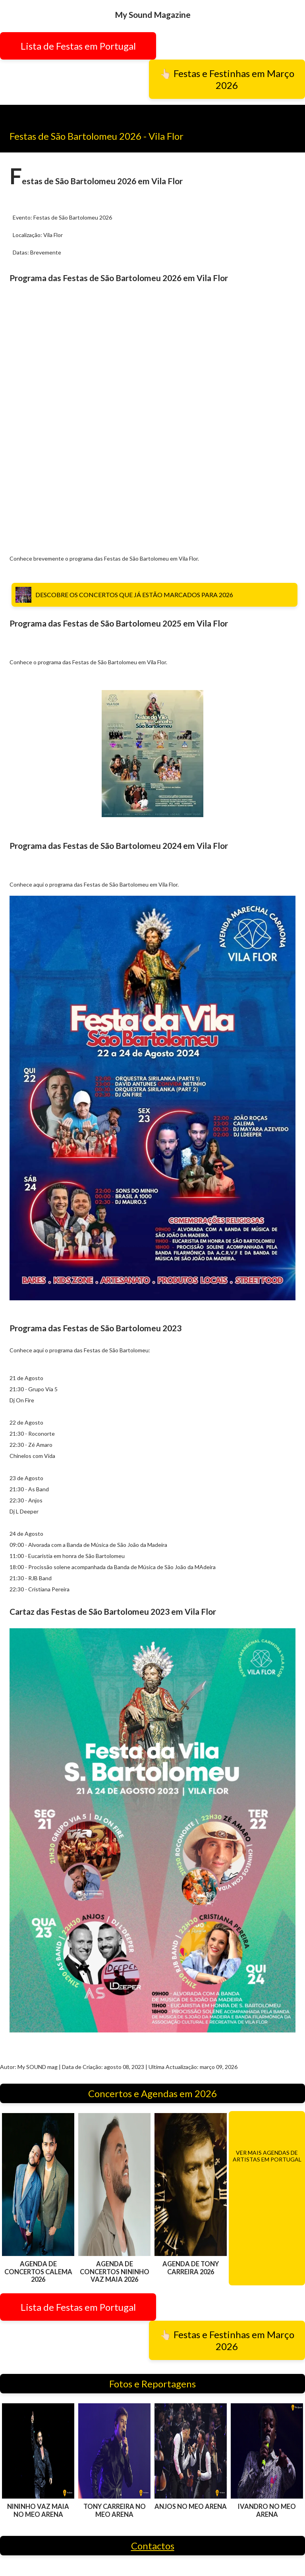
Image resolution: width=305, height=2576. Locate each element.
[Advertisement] (152, 425)
